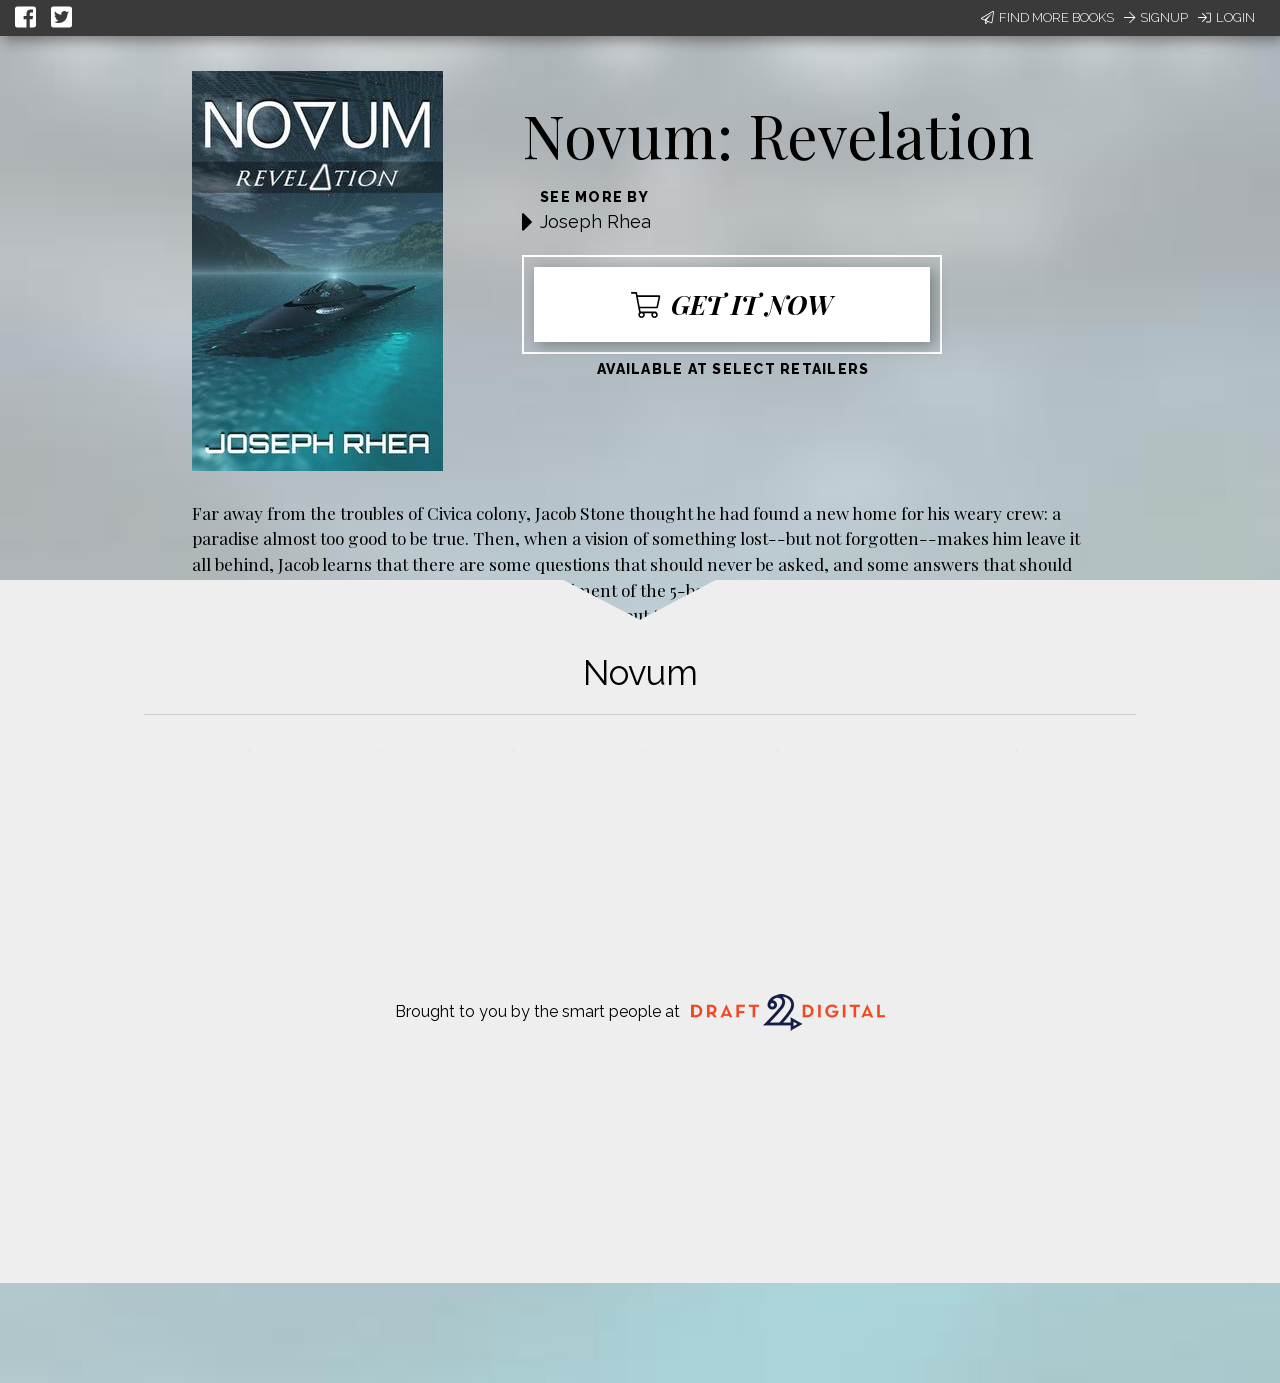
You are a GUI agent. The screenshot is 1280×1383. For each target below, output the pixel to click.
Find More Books (1047, 17)
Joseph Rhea (595, 221)
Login (1226, 17)
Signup (1156, 17)
